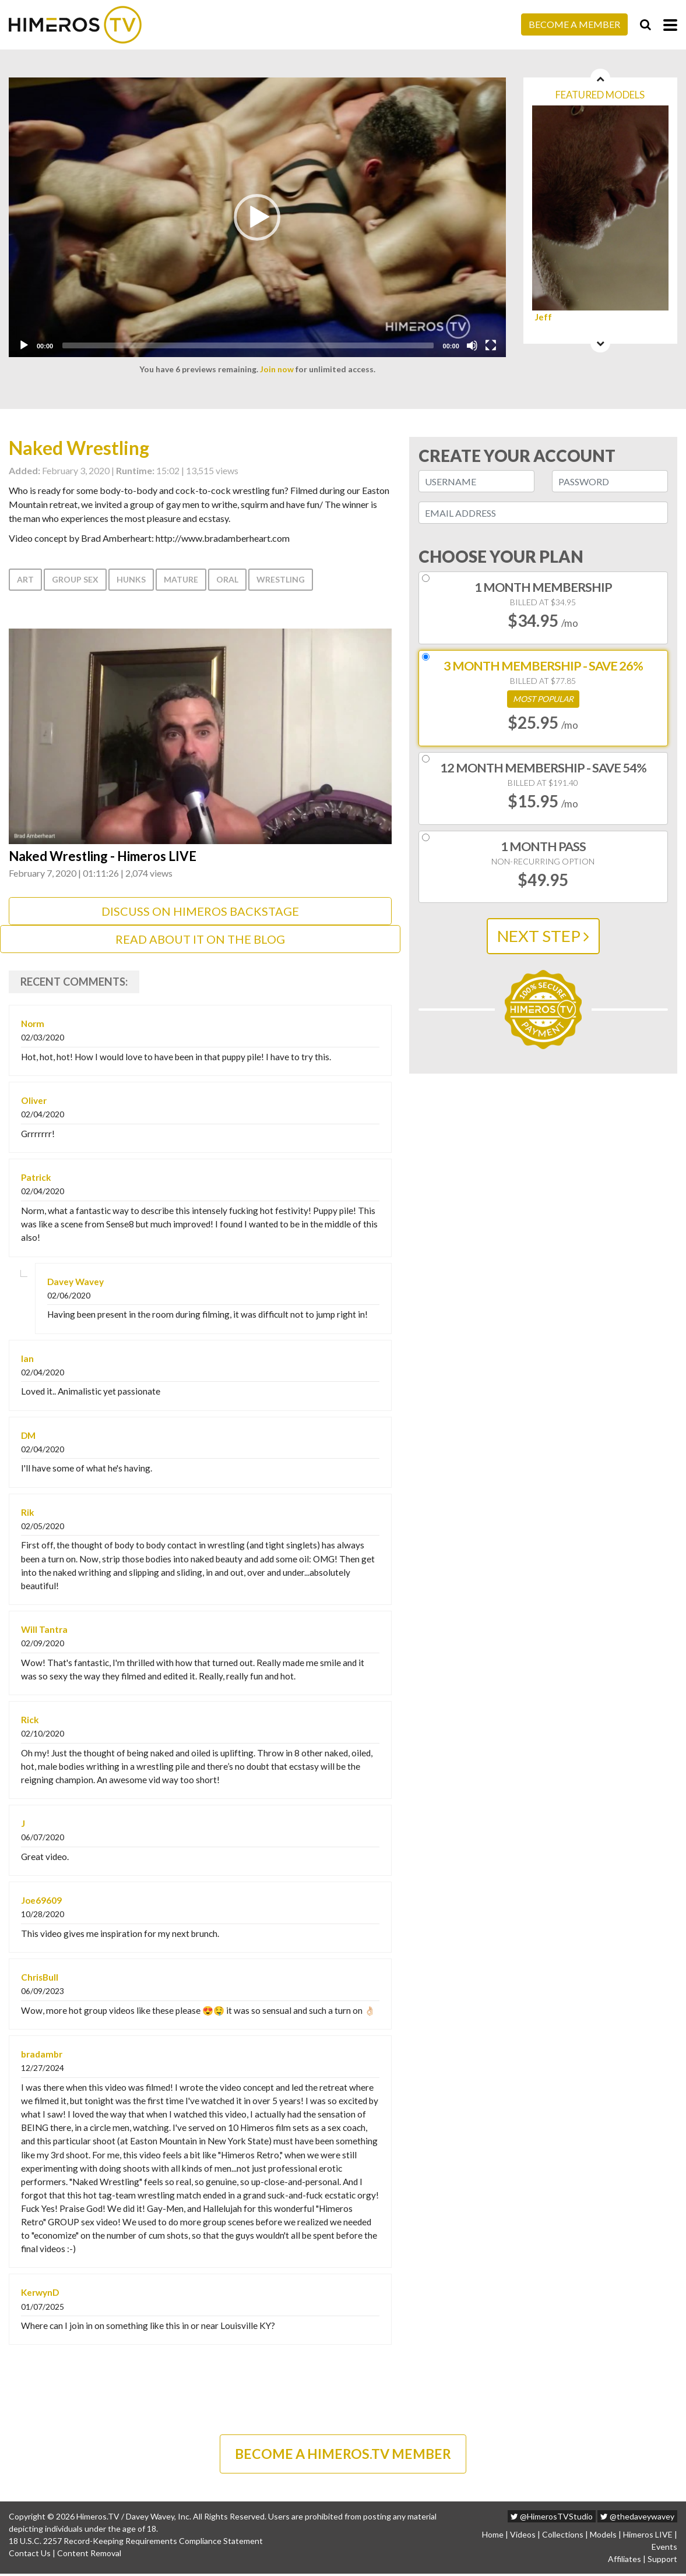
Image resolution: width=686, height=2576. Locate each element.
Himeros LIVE (648, 2537)
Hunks (131, 579)
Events (664, 2549)
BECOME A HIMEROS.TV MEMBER (343, 2455)
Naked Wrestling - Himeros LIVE (108, 856)
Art (25, 579)
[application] (257, 217)
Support (662, 2561)
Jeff (543, 317)
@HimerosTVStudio (552, 2519)
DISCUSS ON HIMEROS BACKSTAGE (200, 912)
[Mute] (472, 345)
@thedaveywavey (637, 2519)
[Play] (24, 345)
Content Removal (89, 2555)
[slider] (247, 345)
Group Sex (75, 579)
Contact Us (30, 2555)
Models (603, 2537)
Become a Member (574, 24)
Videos (523, 2537)
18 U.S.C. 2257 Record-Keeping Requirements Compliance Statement (136, 2543)
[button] (257, 217)
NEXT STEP (543, 935)
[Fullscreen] (491, 345)
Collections (562, 2537)
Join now (277, 369)
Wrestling (280, 579)
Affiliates (624, 2561)
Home (493, 2537)
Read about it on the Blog (200, 940)
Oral (227, 579)
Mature (181, 579)
